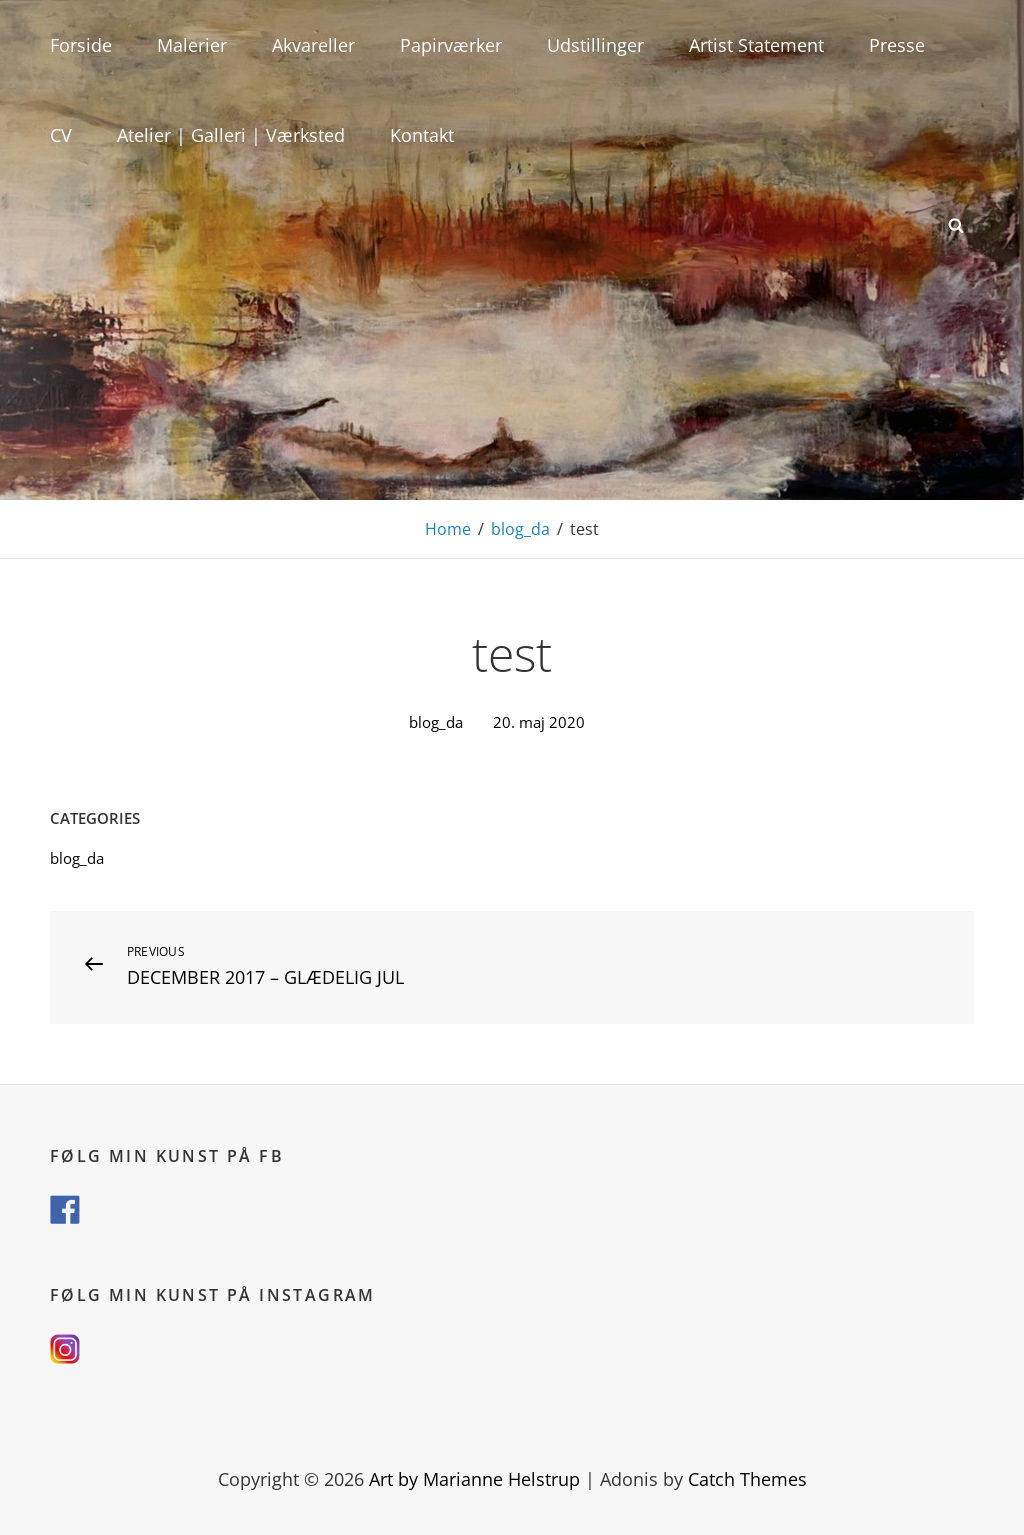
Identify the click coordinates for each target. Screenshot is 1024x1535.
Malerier (192, 45)
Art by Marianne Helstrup (474, 1479)
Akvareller (313, 45)
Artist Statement (756, 45)
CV (61, 135)
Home (448, 529)
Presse (897, 45)
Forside (81, 45)
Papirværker (451, 45)
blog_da (520, 529)
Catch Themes (747, 1479)
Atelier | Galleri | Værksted (231, 135)
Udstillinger (595, 45)
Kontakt (422, 135)
